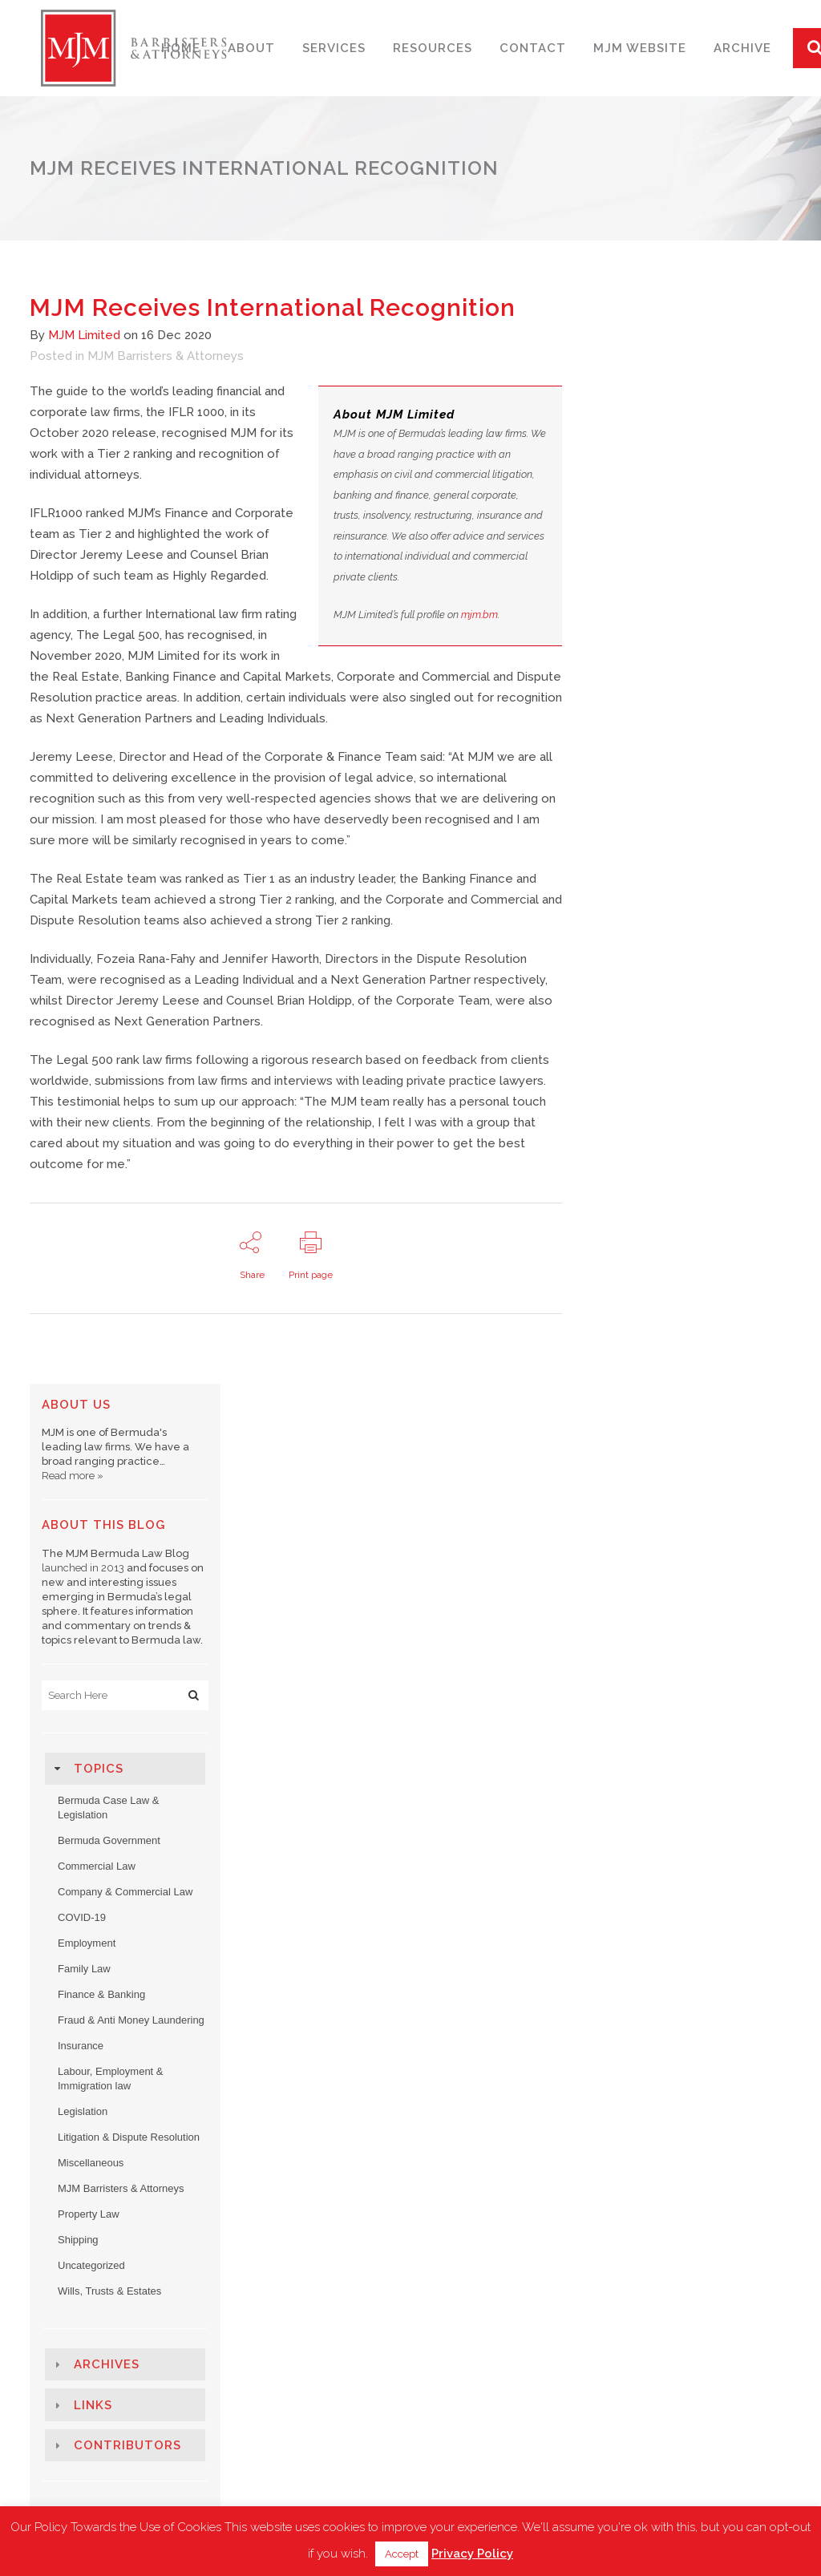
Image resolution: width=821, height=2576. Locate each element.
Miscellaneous (90, 2163)
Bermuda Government (109, 1840)
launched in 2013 (83, 1568)
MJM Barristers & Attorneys (165, 356)
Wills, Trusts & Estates (109, 2291)
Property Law (88, 2214)
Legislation (82, 2111)
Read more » (72, 1476)
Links (93, 2405)
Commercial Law (96, 1866)
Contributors (127, 2445)
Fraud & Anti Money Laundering (131, 2020)
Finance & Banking (101, 1994)
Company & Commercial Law (125, 1892)
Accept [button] (402, 2554)
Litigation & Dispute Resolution (129, 2137)
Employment (86, 1943)
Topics (98, 1768)
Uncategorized (91, 2265)
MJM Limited (84, 335)
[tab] (125, 1768)
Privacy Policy (472, 2553)
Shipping (78, 2240)
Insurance (80, 2046)
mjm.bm (479, 615)
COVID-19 (82, 1917)
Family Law (84, 1969)
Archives (107, 2364)
